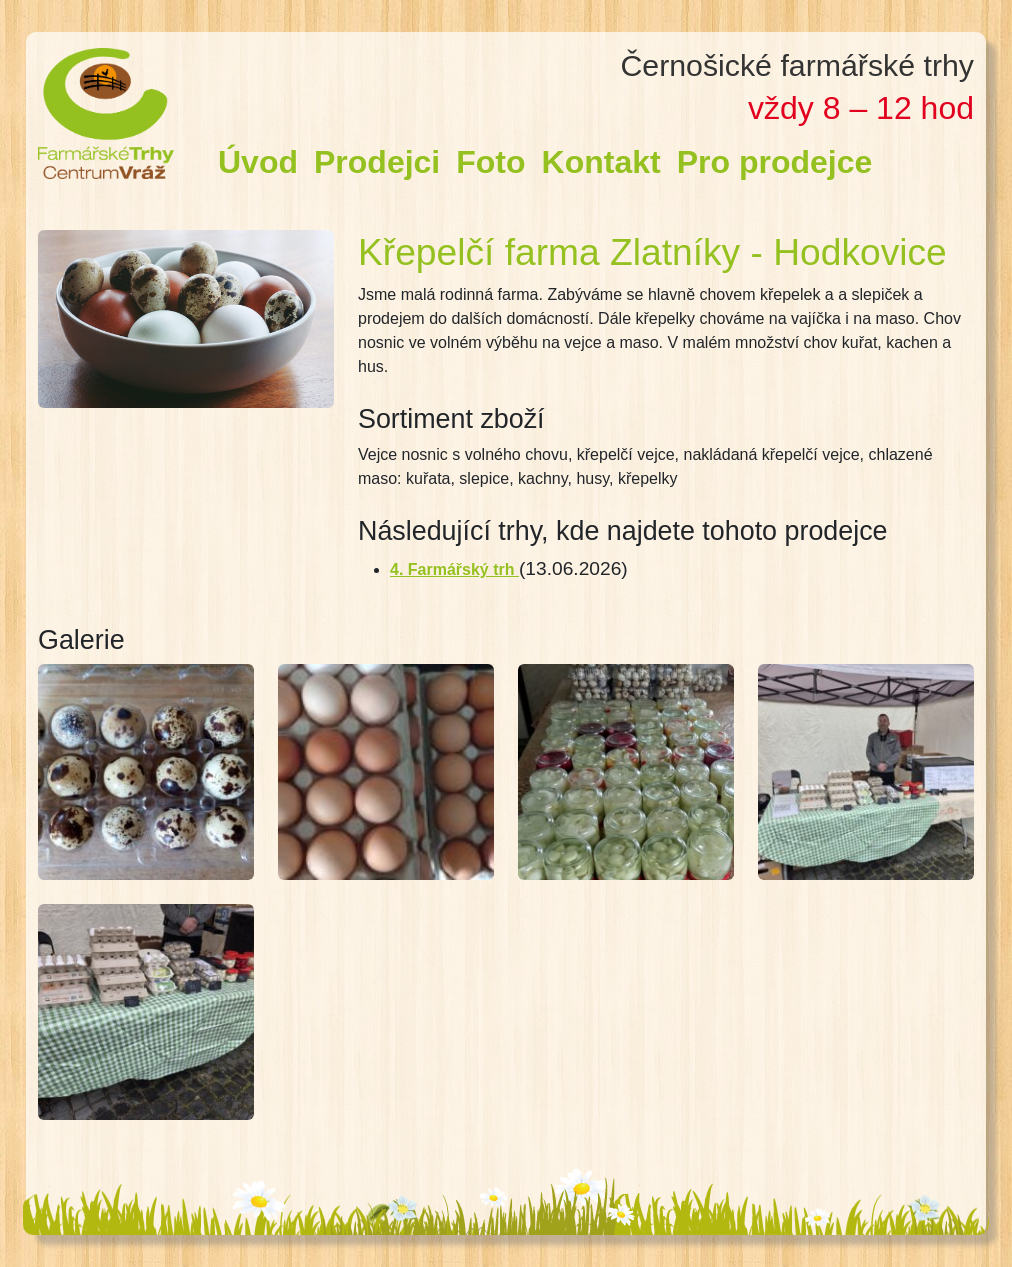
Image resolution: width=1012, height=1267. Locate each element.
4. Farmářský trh (454, 569)
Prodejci (377, 162)
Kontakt (601, 162)
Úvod (258, 162)
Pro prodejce (775, 162)
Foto (490, 162)
